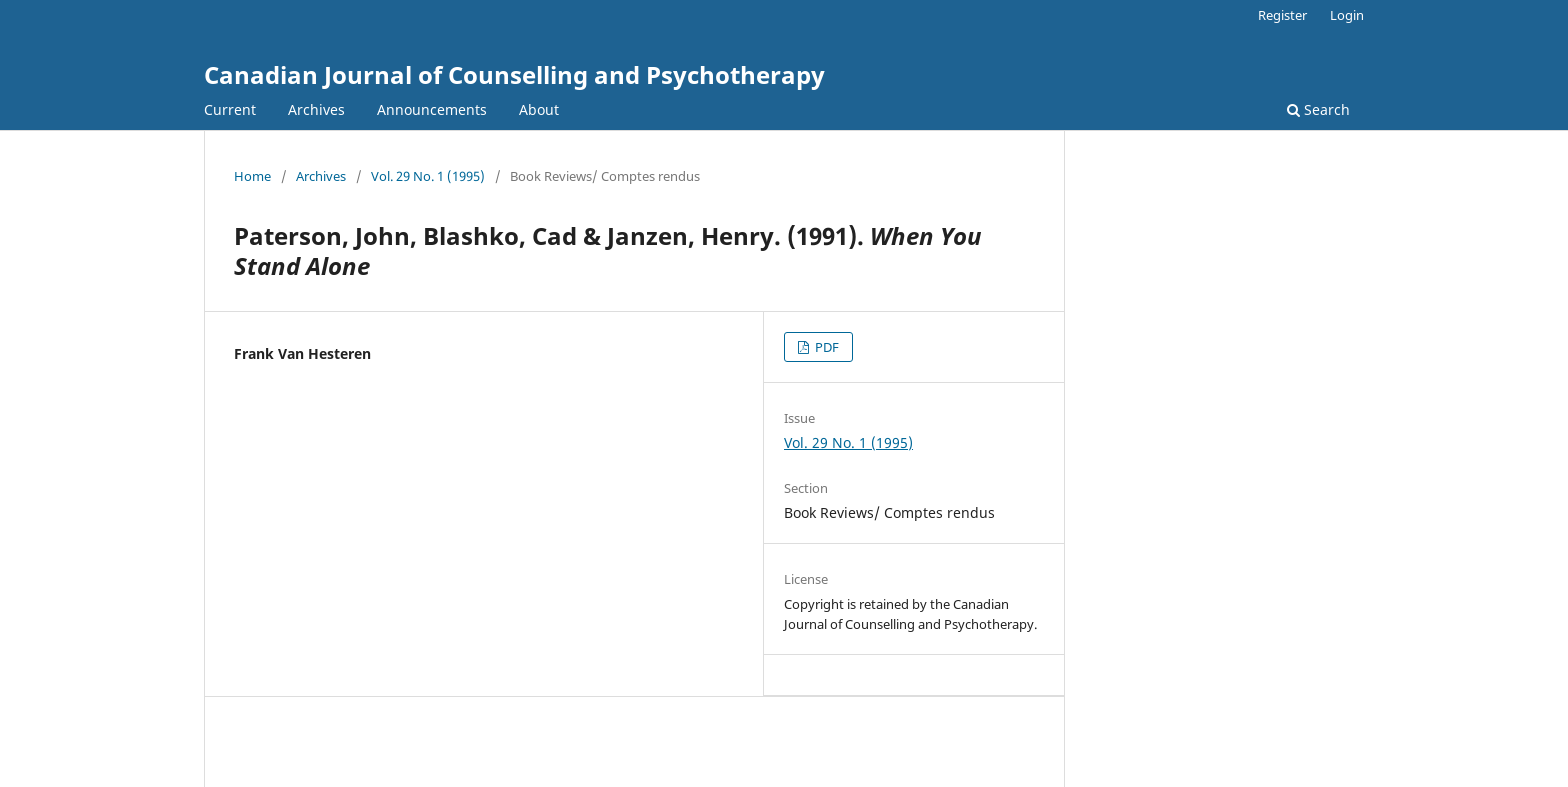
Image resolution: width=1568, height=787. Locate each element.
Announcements (432, 109)
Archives (316, 109)
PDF (825, 347)
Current (230, 109)
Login (1347, 15)
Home (252, 176)
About (539, 109)
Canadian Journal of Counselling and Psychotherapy (514, 74)
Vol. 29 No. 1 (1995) (428, 176)
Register (1282, 15)
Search (1318, 109)
